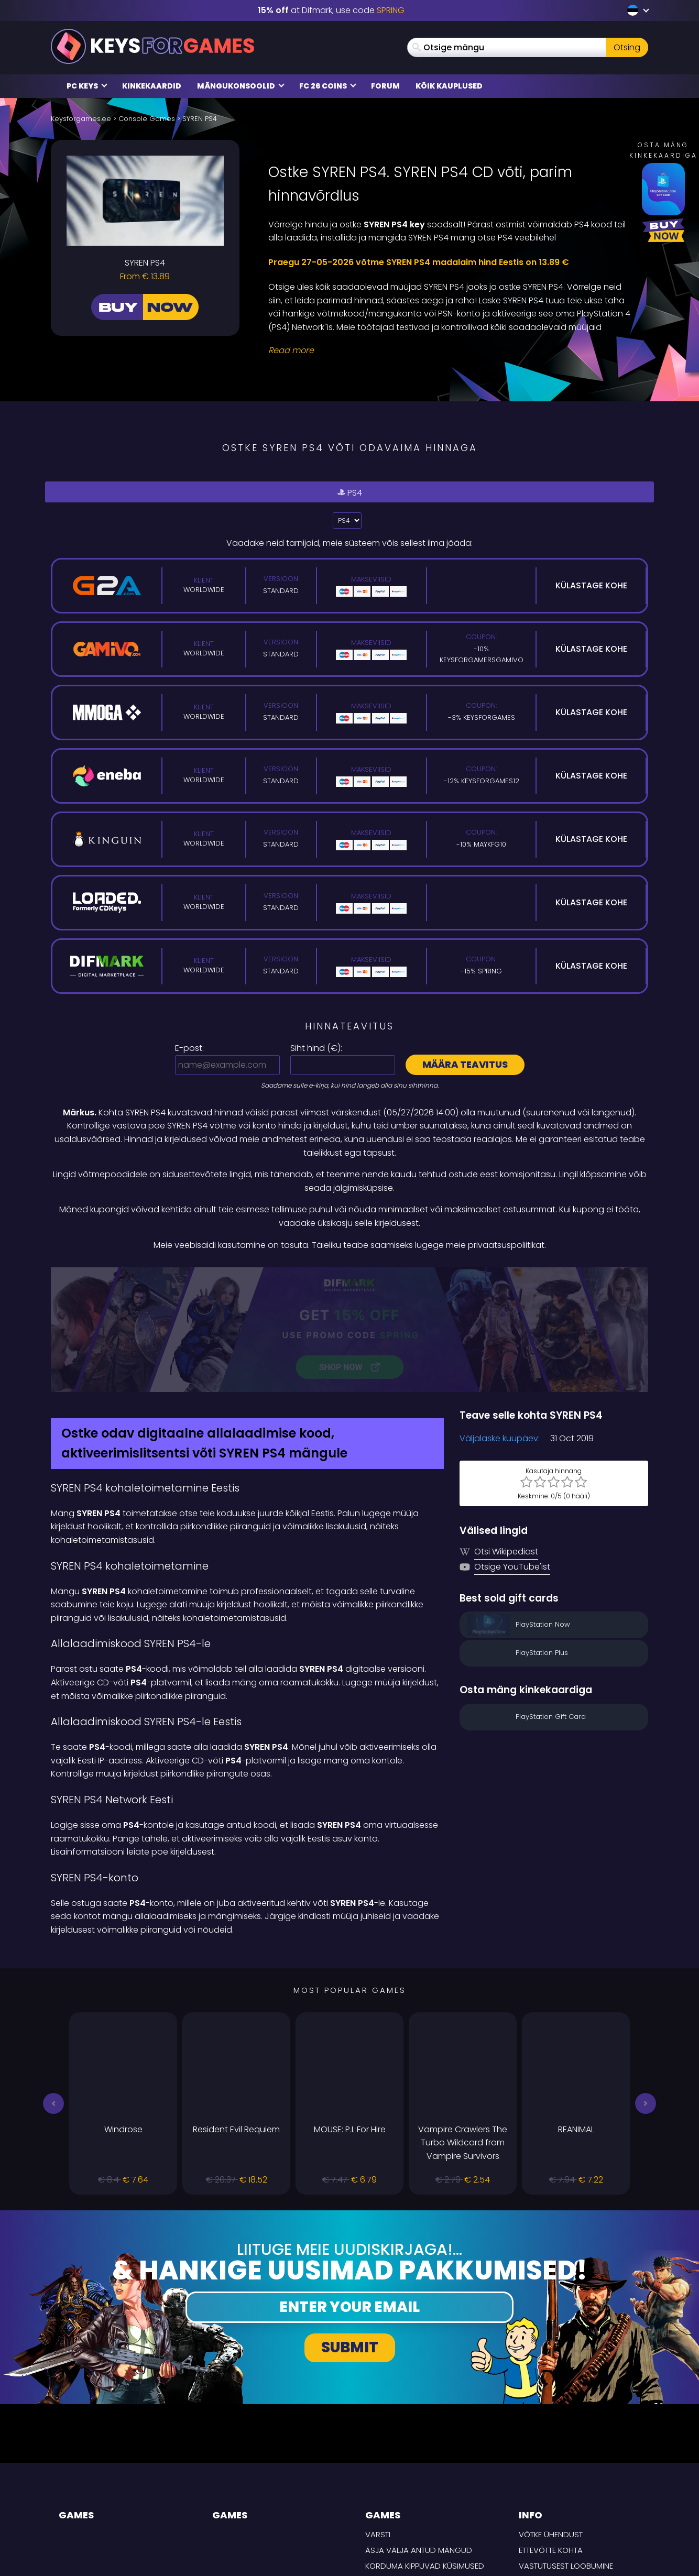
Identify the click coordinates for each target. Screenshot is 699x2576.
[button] (53, 1992)
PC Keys (87, 86)
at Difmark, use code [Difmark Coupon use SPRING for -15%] (331, 10)
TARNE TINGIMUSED (553, 2485)
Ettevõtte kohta (551, 2439)
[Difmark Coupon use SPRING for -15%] (349, 1274)
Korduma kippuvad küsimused (424, 2454)
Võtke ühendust (551, 2423)
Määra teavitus (465, 1064)
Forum (385, 86)
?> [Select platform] (347, 520)
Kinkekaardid (151, 86)
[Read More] (451, 350)
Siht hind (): (316, 1048)
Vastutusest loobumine (566, 2454)
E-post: (189, 1048)
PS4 (349, 492)
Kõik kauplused (449, 86)
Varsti (377, 2423)
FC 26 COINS (327, 86)
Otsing (627, 47)
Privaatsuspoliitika (557, 2470)
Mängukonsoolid (241, 86)
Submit (349, 2236)
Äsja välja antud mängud (418, 2439)
